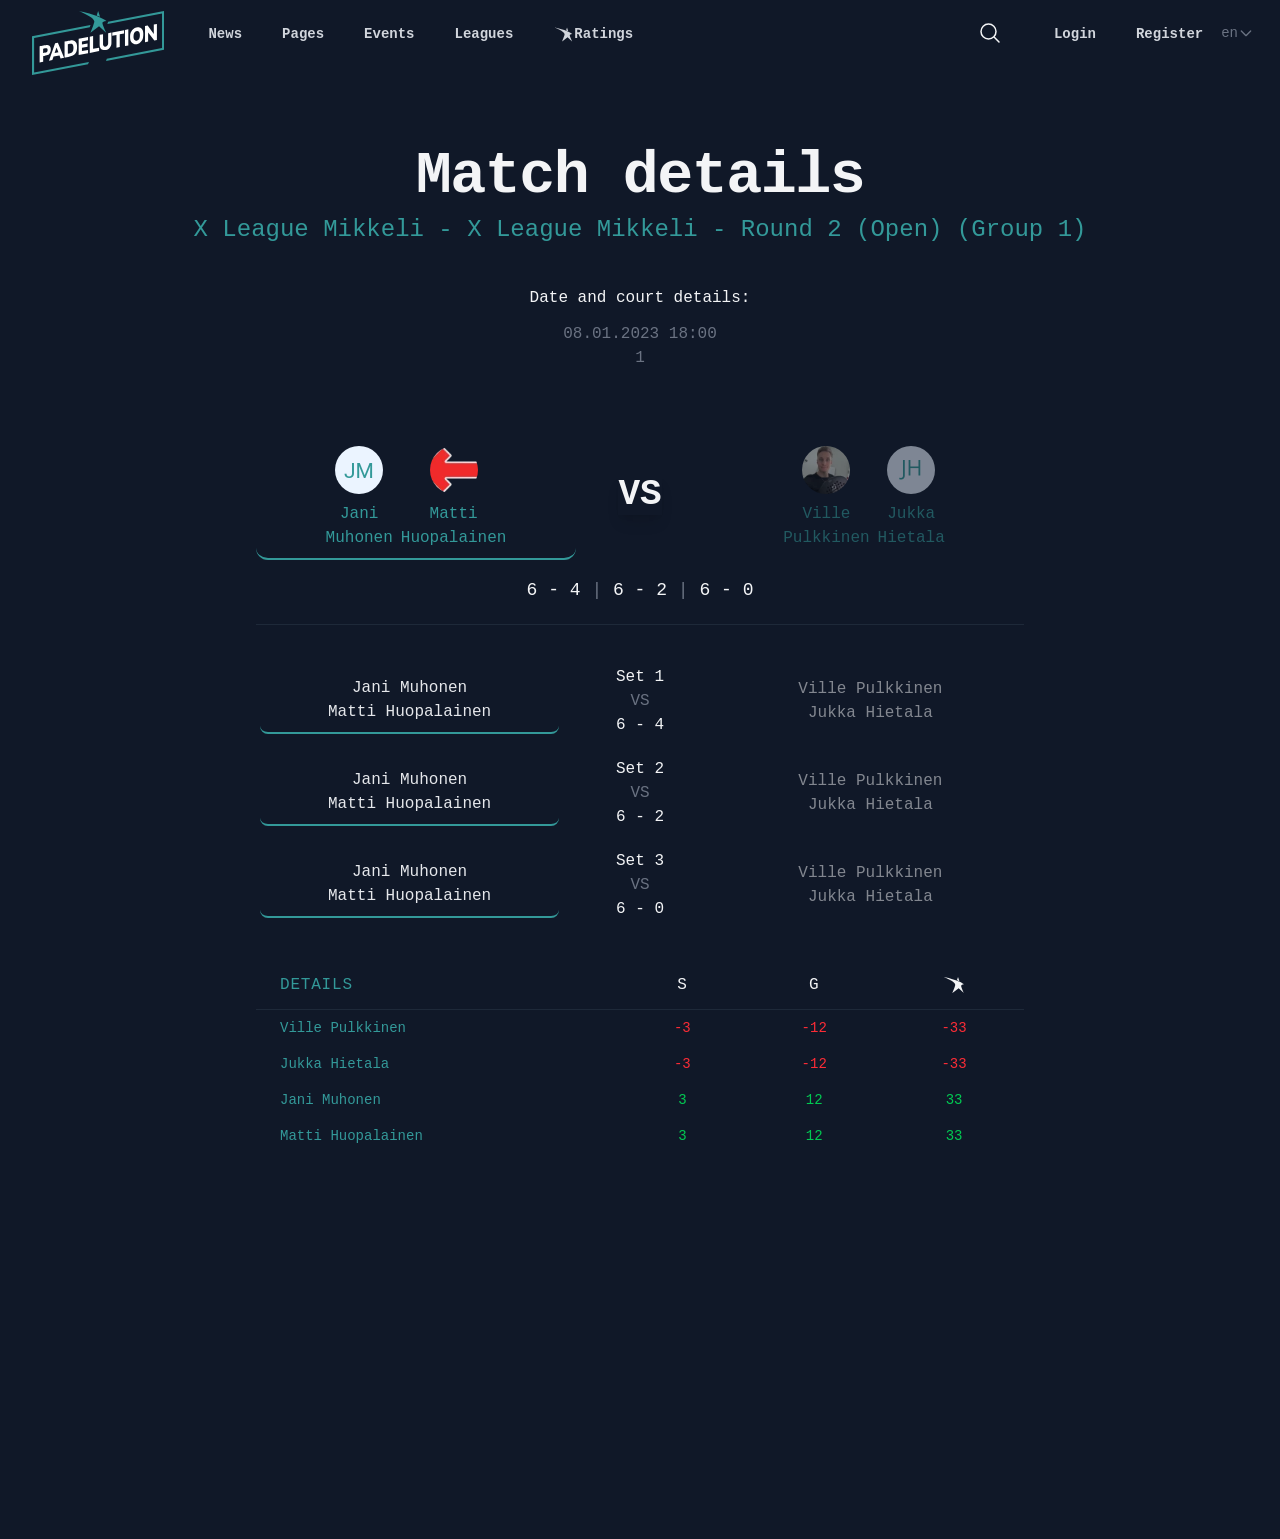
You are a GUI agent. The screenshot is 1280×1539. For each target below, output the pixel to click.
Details (316, 985)
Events (389, 34)
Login (1075, 34)
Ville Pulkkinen (343, 1028)
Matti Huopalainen (351, 1136)
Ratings (593, 34)
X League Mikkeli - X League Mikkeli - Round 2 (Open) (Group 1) (640, 229)
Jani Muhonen (330, 1100)
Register (1169, 34)
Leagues (484, 34)
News (225, 34)
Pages (303, 34)
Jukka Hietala (334, 1064)
